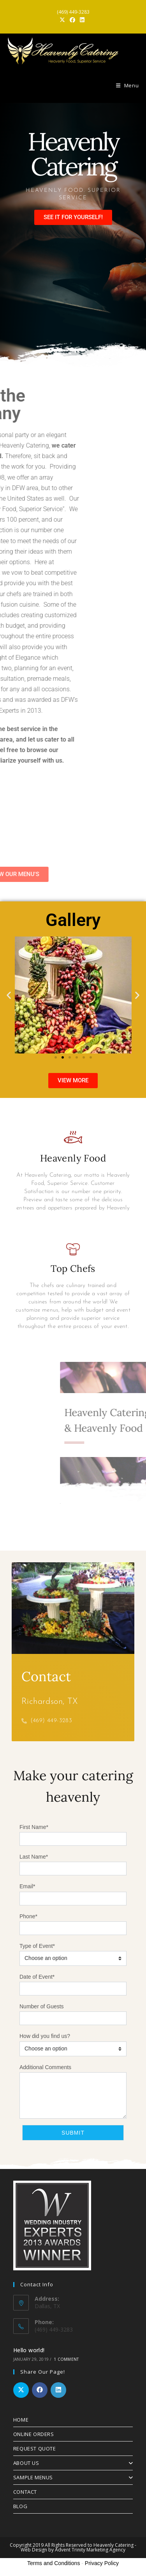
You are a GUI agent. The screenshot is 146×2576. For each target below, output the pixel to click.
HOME (20, 2419)
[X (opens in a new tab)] (63, 19)
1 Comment (66, 2359)
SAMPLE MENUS (73, 2477)
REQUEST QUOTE (34, 2448)
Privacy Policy (102, 2563)
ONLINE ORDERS (33, 2434)
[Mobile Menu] (127, 85)
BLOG (20, 2506)
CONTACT (25, 2491)
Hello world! (29, 2350)
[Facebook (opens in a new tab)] (72, 19)
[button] (9, 995)
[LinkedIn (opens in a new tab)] (82, 19)
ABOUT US (73, 2462)
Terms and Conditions (53, 2563)
